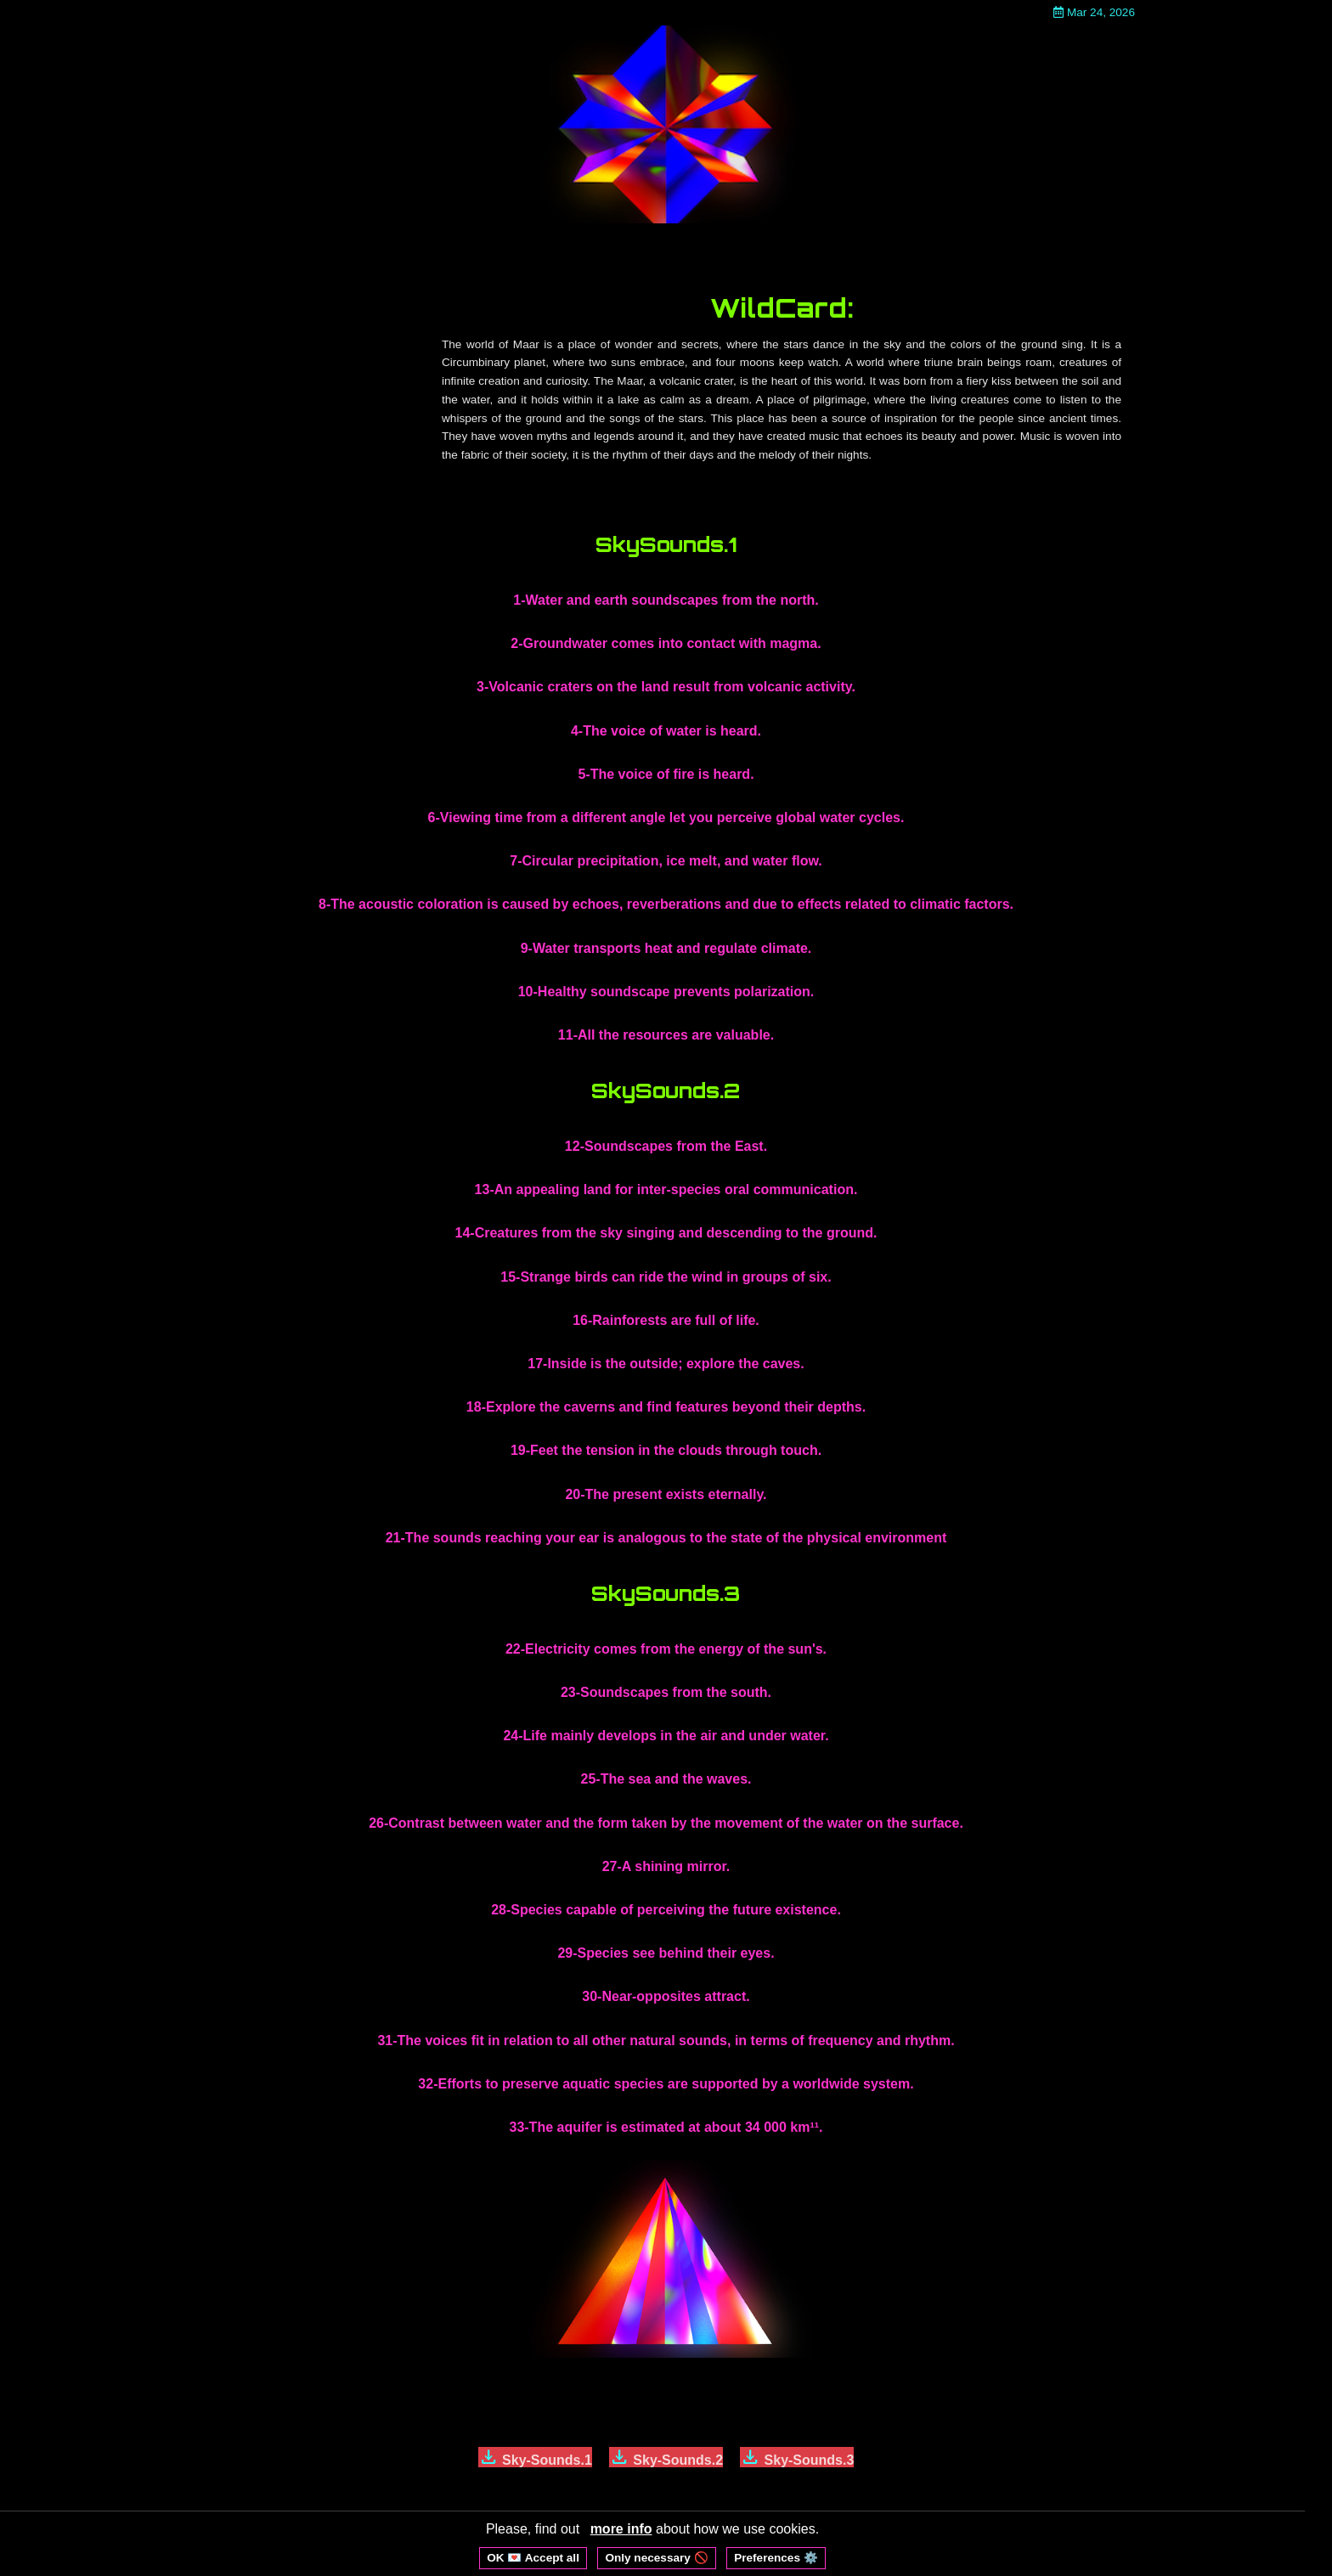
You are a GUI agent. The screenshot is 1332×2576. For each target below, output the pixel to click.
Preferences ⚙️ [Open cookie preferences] (776, 2557)
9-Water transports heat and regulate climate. (666, 948)
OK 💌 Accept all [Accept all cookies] (533, 2557)
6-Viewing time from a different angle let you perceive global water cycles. (666, 817)
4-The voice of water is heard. (666, 731)
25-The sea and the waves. (666, 1779)
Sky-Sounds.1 (535, 2457)
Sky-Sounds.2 (666, 2457)
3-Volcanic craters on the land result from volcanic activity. (666, 686)
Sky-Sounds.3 (797, 2457)
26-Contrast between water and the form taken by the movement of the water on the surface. (666, 1823)
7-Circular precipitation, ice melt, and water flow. (666, 861)
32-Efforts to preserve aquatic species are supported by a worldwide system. (665, 2084)
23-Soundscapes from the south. (666, 1692)
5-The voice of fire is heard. (665, 774)
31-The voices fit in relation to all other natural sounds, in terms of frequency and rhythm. (665, 2040)
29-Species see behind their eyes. (665, 1953)
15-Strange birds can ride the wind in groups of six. (665, 1277)
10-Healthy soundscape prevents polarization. (666, 991)
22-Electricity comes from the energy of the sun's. (666, 1649)
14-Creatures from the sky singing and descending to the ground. (666, 1233)
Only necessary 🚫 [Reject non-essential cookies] (656, 2557)
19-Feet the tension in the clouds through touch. (666, 1450)
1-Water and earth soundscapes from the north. (665, 600)
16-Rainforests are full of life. (666, 1320)
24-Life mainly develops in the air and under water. (665, 1735)
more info (621, 2529)
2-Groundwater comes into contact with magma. (666, 643)
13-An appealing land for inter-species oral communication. (666, 1189)
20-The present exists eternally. (665, 1494)
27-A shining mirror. (666, 1866)
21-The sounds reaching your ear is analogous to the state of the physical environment (666, 1537)
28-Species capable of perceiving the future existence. (666, 1909)
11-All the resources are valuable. (666, 1035)
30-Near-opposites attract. (665, 1996)
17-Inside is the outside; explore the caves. (666, 1363)
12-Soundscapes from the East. (666, 1146)
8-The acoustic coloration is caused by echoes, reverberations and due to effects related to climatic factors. (666, 904)
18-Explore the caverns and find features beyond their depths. (666, 1407)
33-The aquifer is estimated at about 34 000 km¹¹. (665, 2127)
